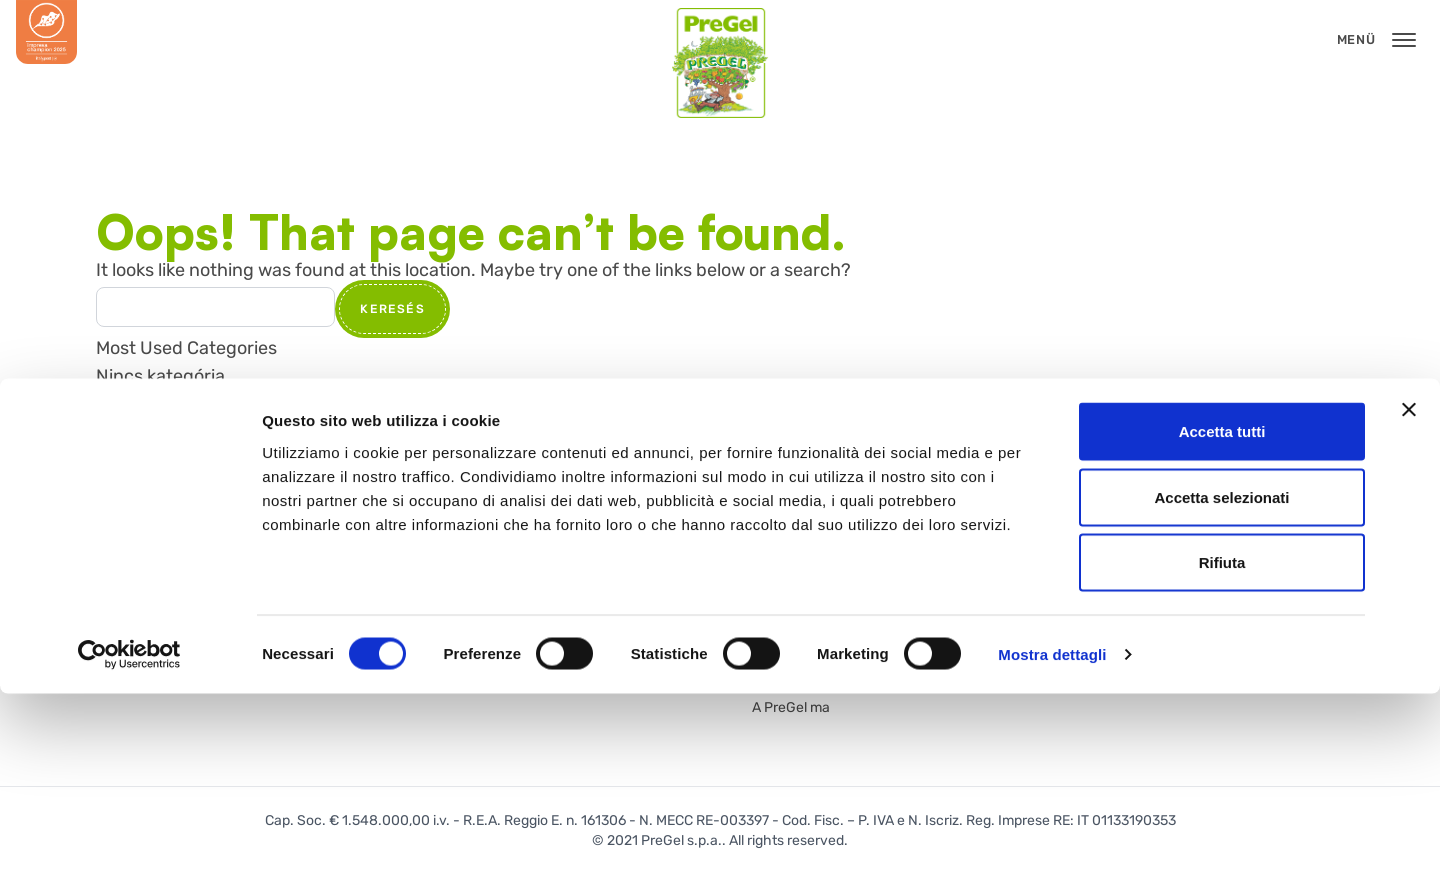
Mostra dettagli (1052, 835)
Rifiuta (1222, 743)
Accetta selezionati (1221, 678)
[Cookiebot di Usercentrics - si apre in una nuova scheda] (129, 836)
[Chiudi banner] (1409, 591)
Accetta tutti (1222, 612)
